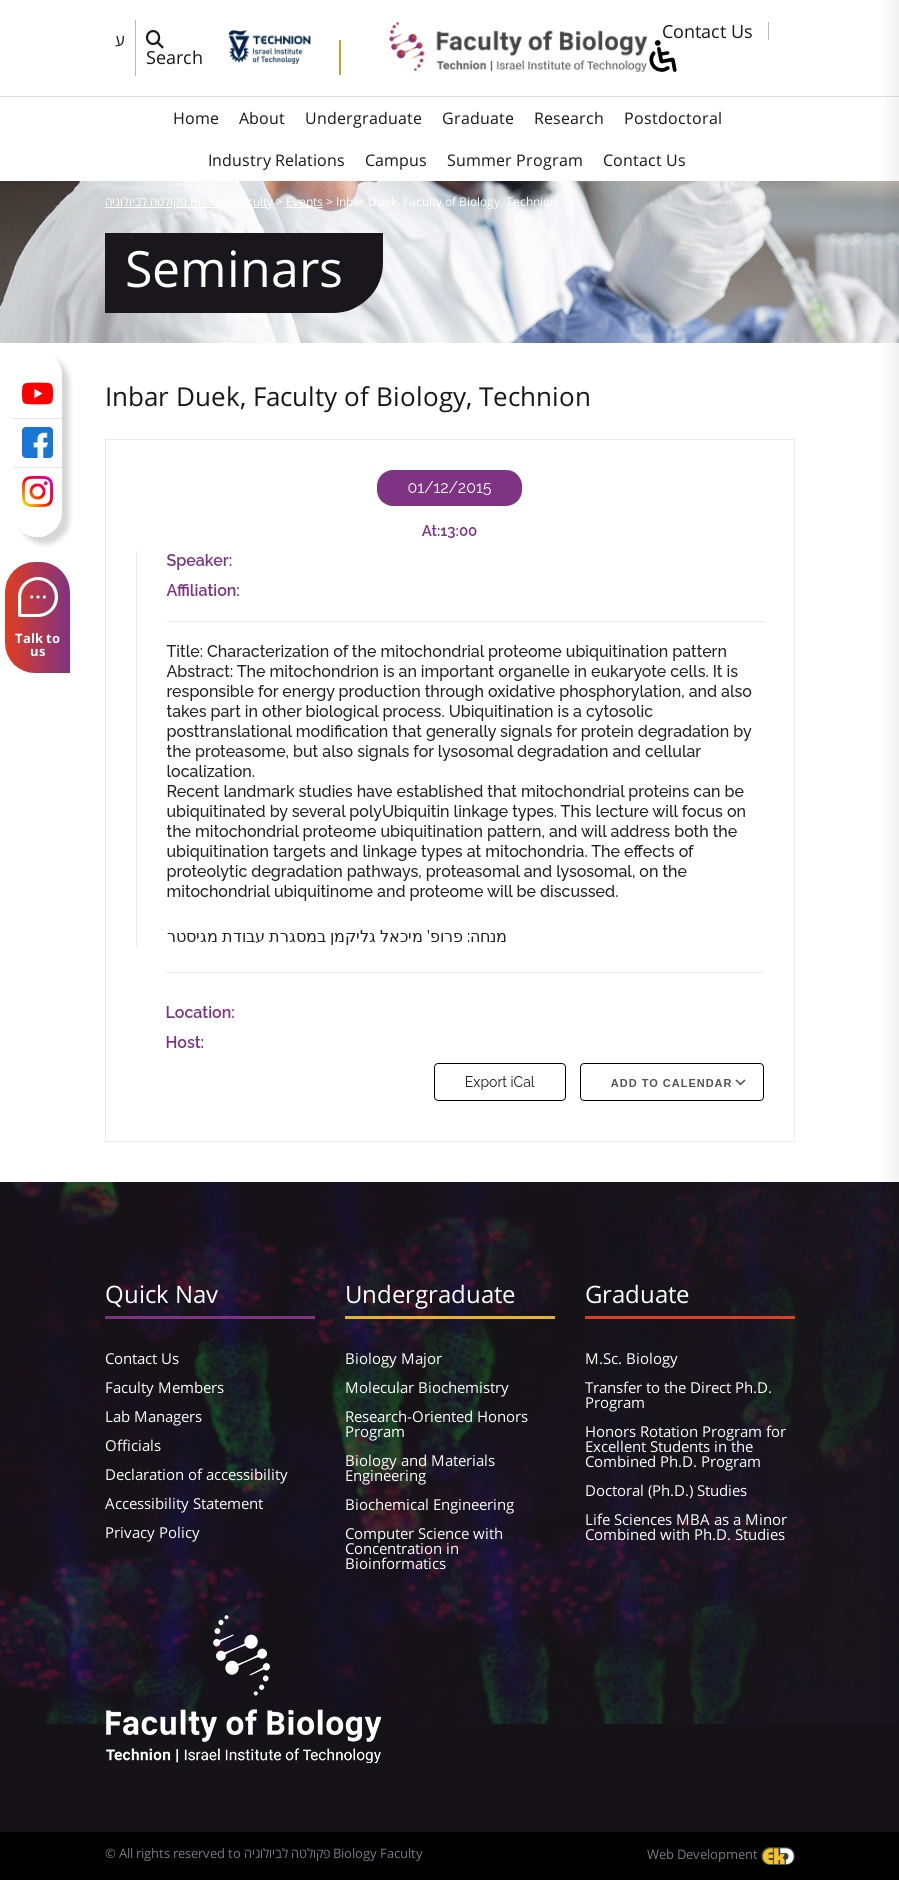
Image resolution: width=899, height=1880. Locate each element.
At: (431, 531)
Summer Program (515, 160)
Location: (200, 1012)
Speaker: (200, 560)
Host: (185, 1042)
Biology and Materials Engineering (420, 1467)
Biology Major (393, 1358)
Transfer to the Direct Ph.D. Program (678, 1394)
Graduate (478, 118)
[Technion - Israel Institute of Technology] (269, 57)
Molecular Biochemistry (427, 1387)
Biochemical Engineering (429, 1504)
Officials (133, 1445)
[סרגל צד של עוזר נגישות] (662, 57)
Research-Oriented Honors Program (436, 1423)
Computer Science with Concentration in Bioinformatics (424, 1548)
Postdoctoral (673, 118)
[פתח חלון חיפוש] (182, 48)
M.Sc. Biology (631, 1358)
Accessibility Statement (184, 1503)
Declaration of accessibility (196, 1474)
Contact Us (707, 31)
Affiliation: (203, 590)
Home (196, 118)
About (262, 118)
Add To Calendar (672, 1083)
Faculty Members (164, 1387)
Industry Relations (276, 160)
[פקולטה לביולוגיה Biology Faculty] (504, 65)
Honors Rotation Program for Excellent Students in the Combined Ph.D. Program (685, 1446)
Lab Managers (153, 1416)
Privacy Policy (152, 1532)
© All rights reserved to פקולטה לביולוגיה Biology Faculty (264, 1853)
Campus (396, 160)
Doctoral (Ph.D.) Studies (666, 1490)
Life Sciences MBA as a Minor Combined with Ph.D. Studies (686, 1526)
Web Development (721, 1854)
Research (569, 118)
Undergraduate (363, 118)
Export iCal (500, 1082)
